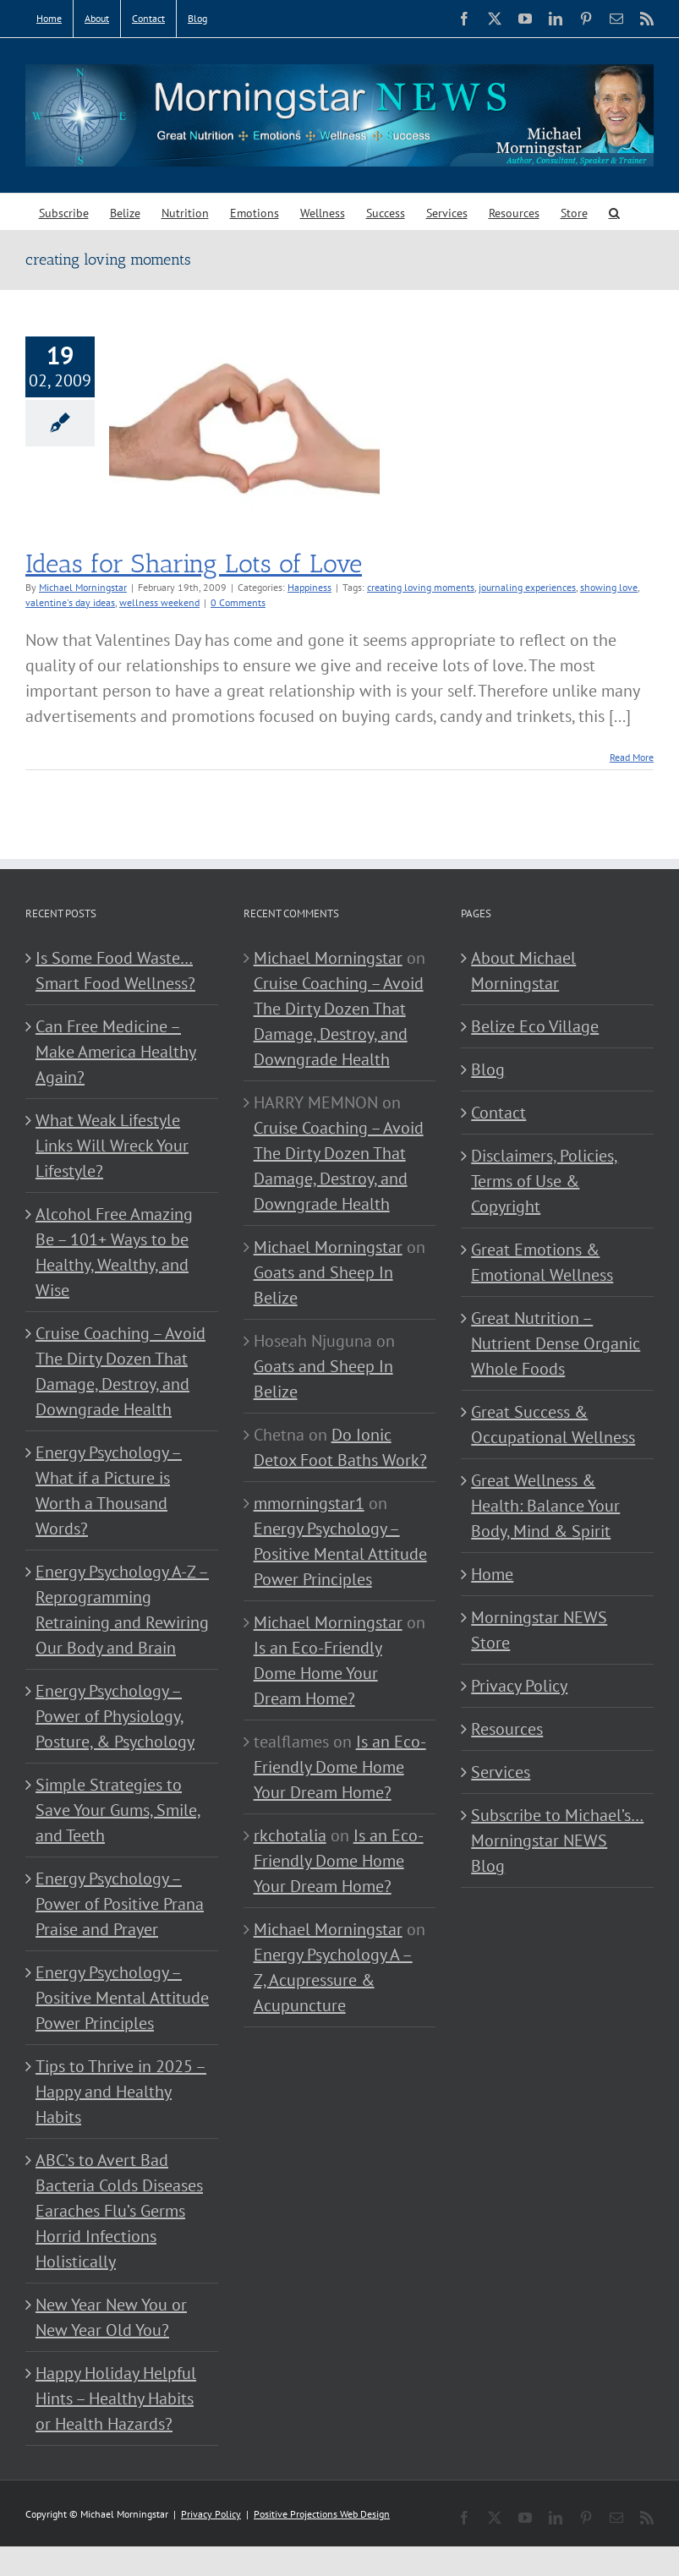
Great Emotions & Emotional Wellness (542, 1262)
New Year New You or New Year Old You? (111, 2317)
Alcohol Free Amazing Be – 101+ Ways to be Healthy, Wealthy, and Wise (114, 1252)
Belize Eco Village (535, 1026)
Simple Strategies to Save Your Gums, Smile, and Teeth (118, 1810)
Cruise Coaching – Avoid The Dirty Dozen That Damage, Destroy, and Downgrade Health (120, 1371)
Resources (507, 1729)
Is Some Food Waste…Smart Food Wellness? (115, 970)
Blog (488, 1069)
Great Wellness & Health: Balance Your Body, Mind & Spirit (545, 1505)
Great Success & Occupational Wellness (553, 1424)
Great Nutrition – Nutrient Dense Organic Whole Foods (555, 1343)
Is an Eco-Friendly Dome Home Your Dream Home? (318, 1673)
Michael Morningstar (83, 587)
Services (500, 1772)
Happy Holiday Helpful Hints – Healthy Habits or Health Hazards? (116, 2398)
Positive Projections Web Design (322, 2514)
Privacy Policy (519, 1686)
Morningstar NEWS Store (539, 1630)
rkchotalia (290, 1835)
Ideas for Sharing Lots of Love (193, 564)
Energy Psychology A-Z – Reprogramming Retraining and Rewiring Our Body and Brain (122, 1610)
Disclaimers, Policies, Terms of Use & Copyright (544, 1181)
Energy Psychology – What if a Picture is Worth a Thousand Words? (109, 1490)
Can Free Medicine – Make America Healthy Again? (116, 1051)
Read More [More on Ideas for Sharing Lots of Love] (632, 757)
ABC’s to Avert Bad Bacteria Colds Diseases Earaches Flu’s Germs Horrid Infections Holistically (119, 2210)
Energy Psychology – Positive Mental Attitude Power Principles (122, 1997)
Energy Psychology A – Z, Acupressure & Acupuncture (333, 1980)
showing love (609, 587)
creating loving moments (420, 587)
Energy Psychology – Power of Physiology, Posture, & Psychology (115, 1716)
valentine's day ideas (70, 602)
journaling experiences (527, 587)
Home (492, 1574)
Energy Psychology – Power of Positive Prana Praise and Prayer (120, 1904)
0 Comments (238, 602)
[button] (614, 212)
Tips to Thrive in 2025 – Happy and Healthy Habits (121, 2091)
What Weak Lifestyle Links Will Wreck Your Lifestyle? (112, 1145)
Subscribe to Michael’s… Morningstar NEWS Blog (557, 1840)
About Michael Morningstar (523, 970)
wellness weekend (159, 602)
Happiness (309, 587)
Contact (498, 1113)
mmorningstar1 (309, 1503)
